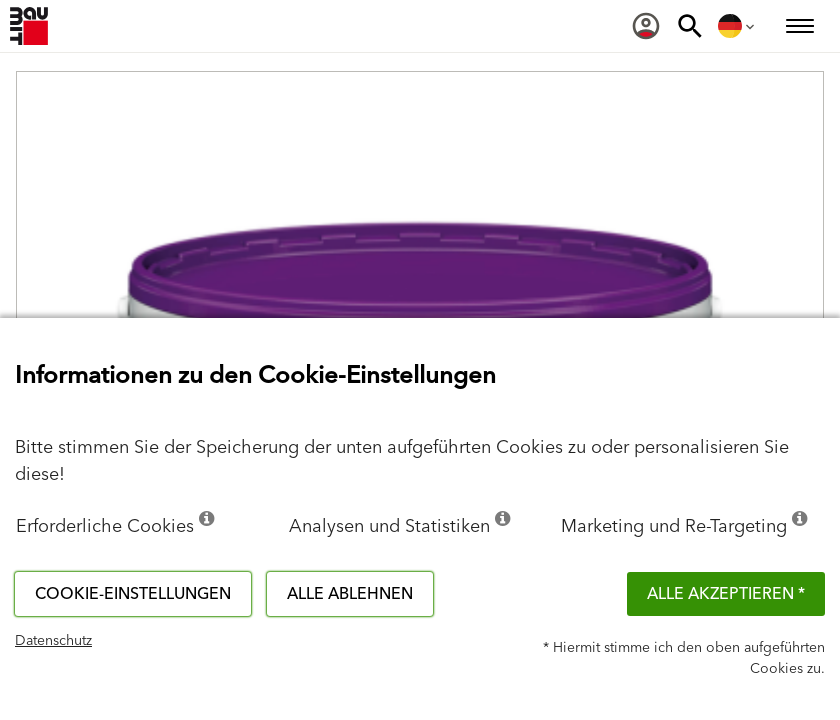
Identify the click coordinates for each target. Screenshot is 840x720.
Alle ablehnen (350, 594)
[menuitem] (646, 26)
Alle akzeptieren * (726, 594)
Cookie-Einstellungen (133, 594)
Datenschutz (53, 641)
